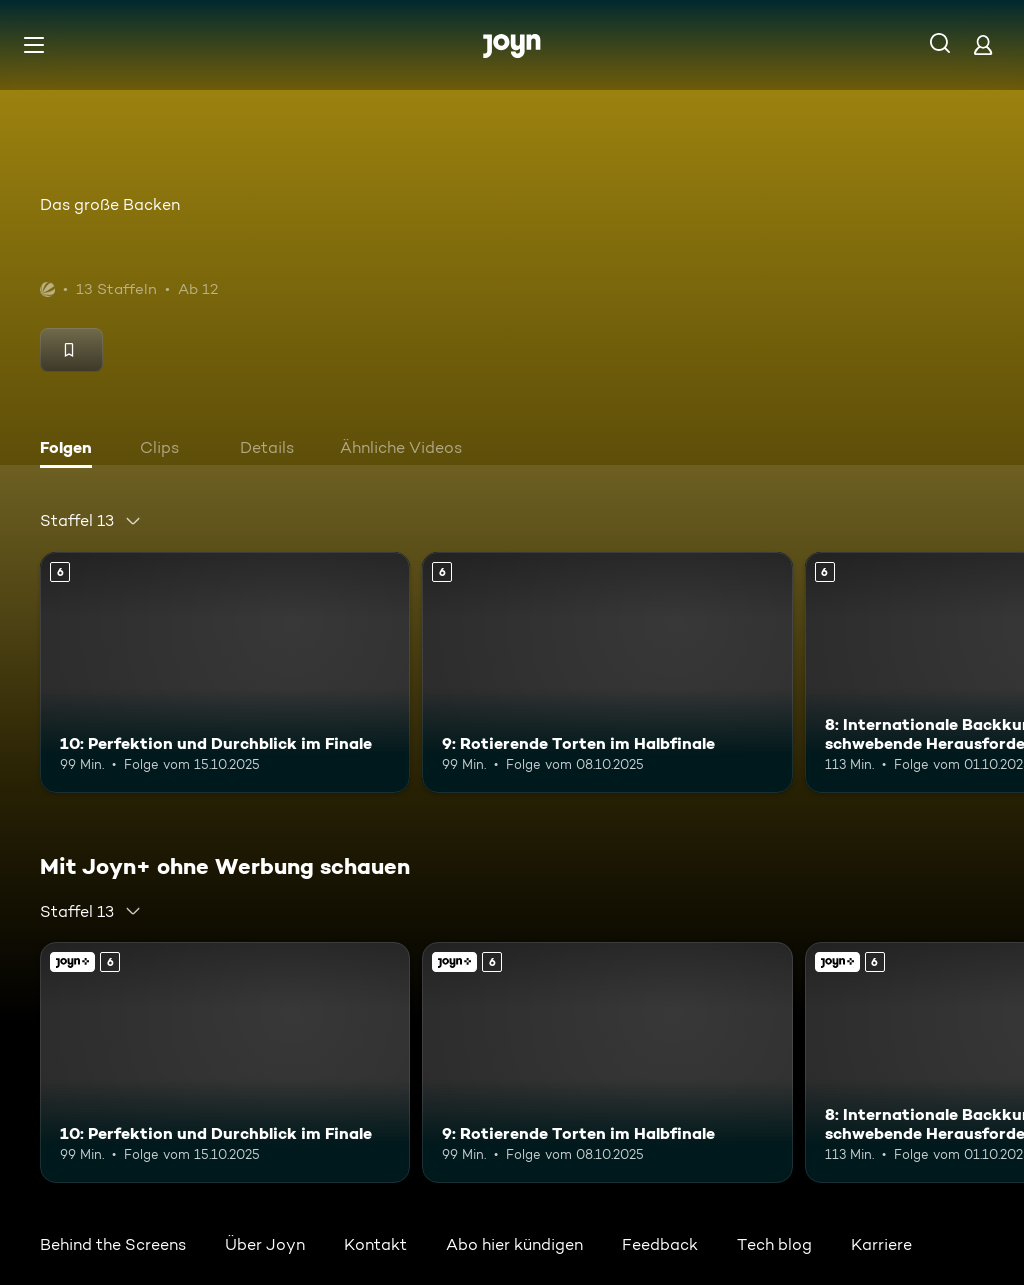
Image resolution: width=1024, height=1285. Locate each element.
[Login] (983, 44)
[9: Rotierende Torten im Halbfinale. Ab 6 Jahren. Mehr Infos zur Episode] (607, 672)
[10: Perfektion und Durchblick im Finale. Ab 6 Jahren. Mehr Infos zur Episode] (225, 672)
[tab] (71, 450)
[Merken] (71, 350)
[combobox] (91, 521)
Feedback (660, 1244)
